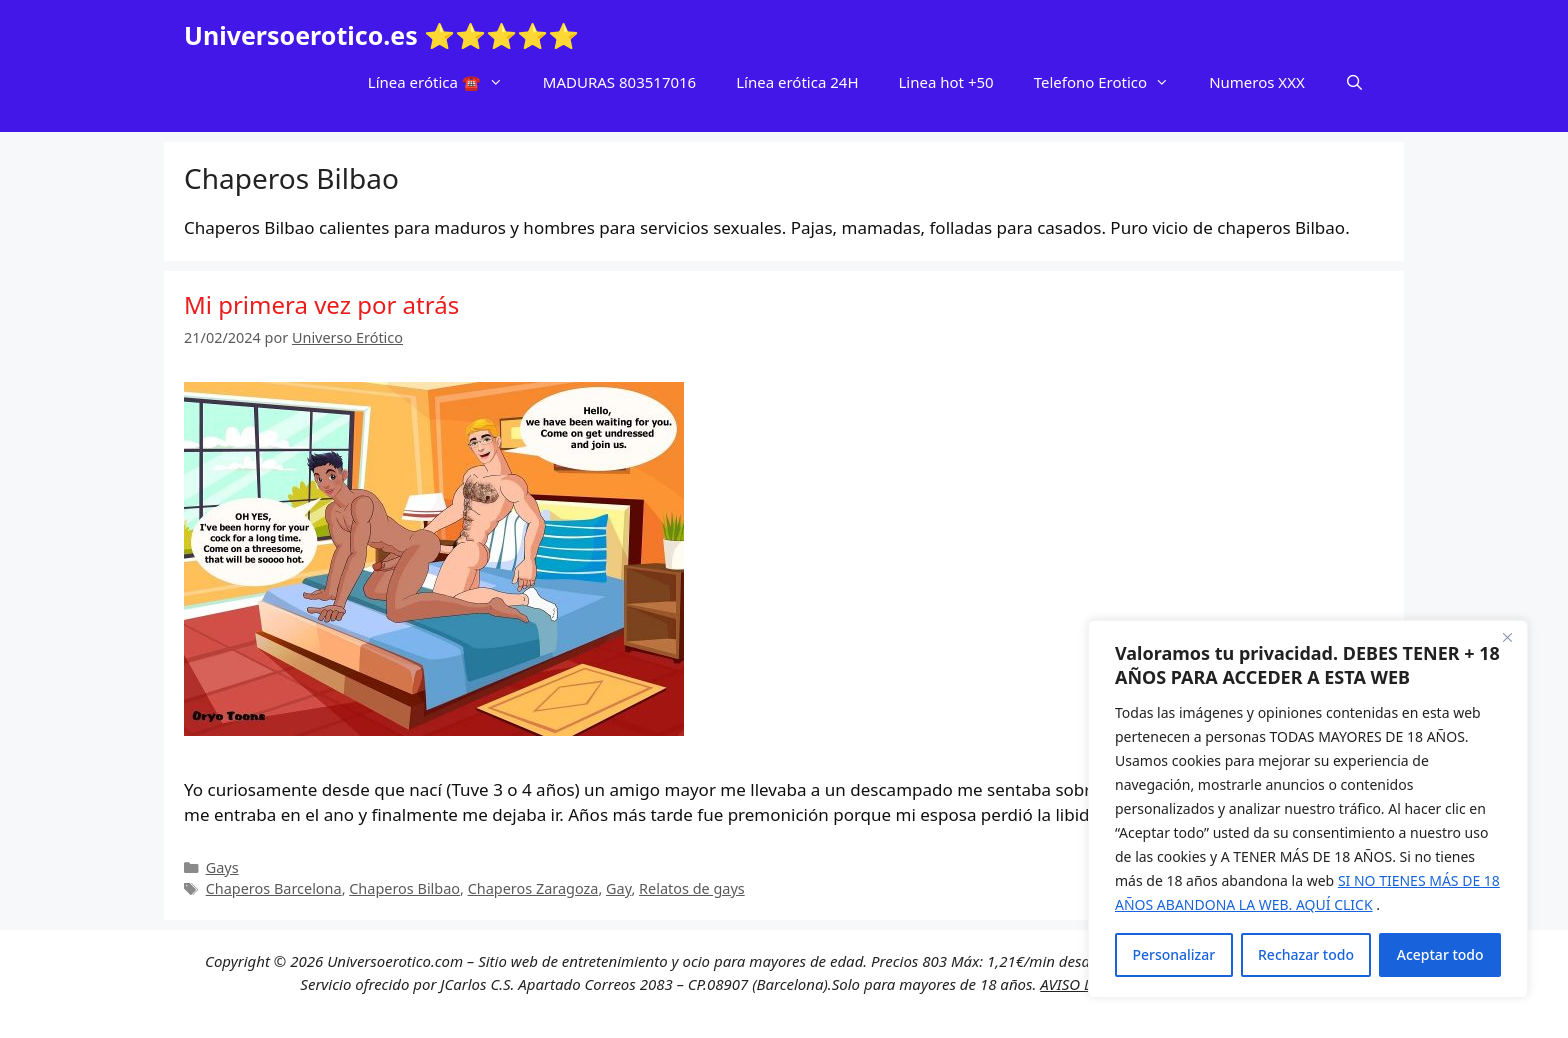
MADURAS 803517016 (619, 82)
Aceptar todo (1440, 954)
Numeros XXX (1257, 82)
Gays (222, 867)
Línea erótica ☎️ (445, 82)
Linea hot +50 (946, 82)
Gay (618, 888)
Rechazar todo (1306, 954)
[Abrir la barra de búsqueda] (1354, 82)
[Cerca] (1507, 637)
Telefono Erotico (1111, 82)
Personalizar (1173, 954)
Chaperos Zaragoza (533, 888)
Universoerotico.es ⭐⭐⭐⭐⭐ (381, 35)
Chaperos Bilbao (404, 888)
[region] (1308, 809)
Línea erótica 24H (797, 82)
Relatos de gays (692, 888)
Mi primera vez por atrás (321, 304)
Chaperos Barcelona (274, 888)
